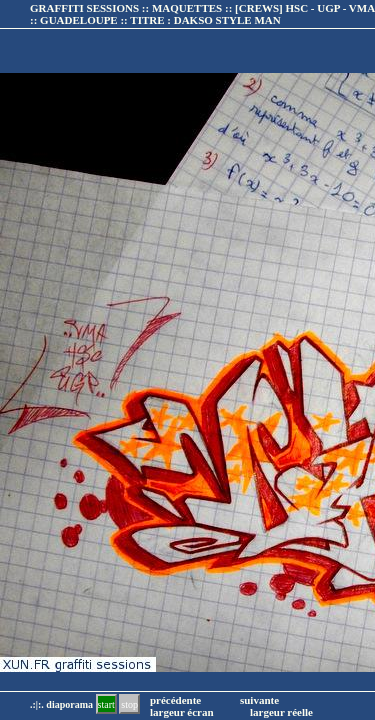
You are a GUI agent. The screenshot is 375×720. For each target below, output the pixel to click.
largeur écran (182, 712)
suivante (259, 700)
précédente (175, 700)
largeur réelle (281, 712)
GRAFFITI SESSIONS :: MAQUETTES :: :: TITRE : (202, 14)
